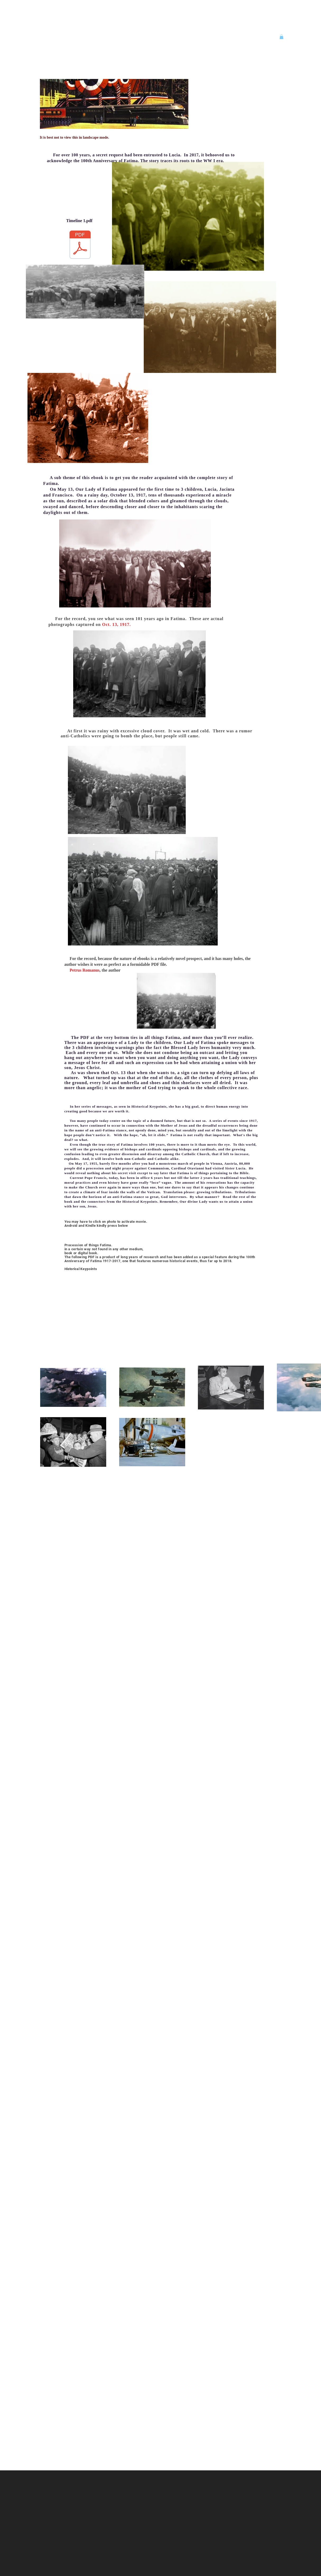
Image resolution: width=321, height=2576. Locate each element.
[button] (281, 36)
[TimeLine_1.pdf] (80, 245)
